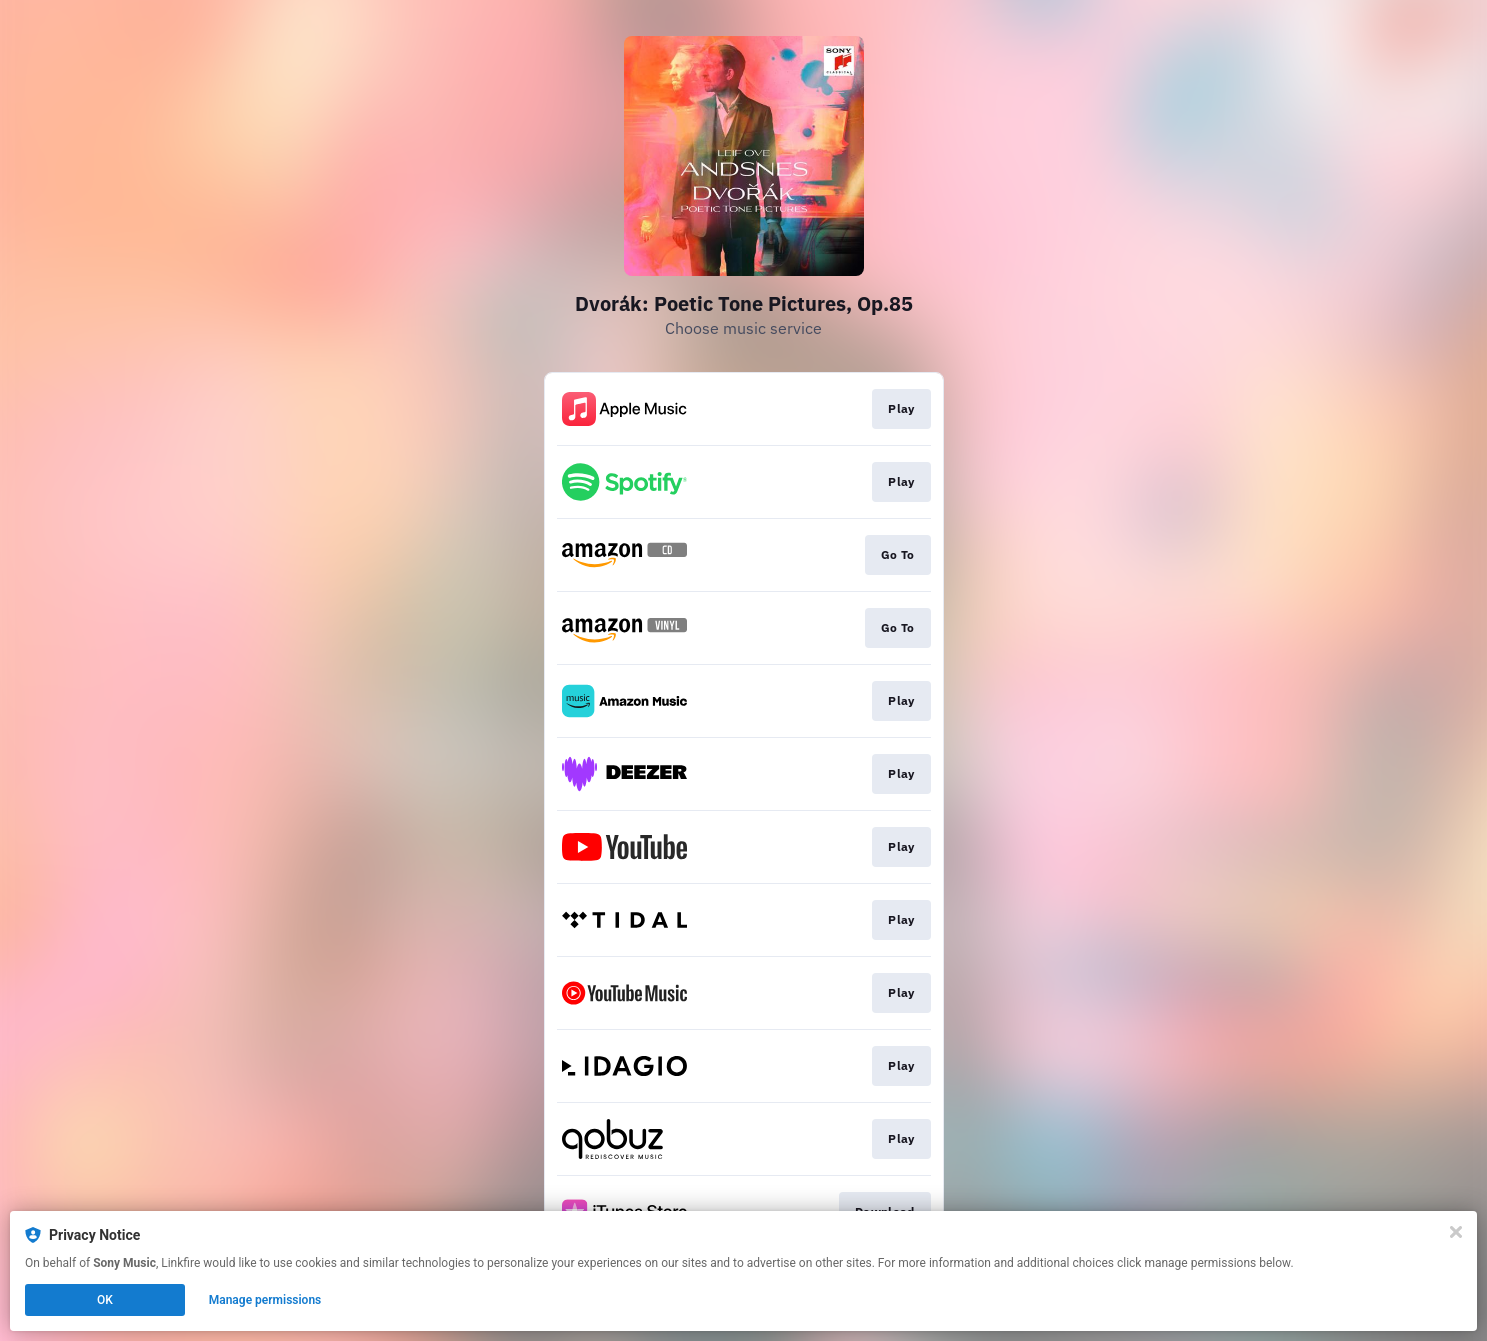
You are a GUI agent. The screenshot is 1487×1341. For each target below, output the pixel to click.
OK (105, 1300)
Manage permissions (265, 1300)
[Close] (1456, 1232)
